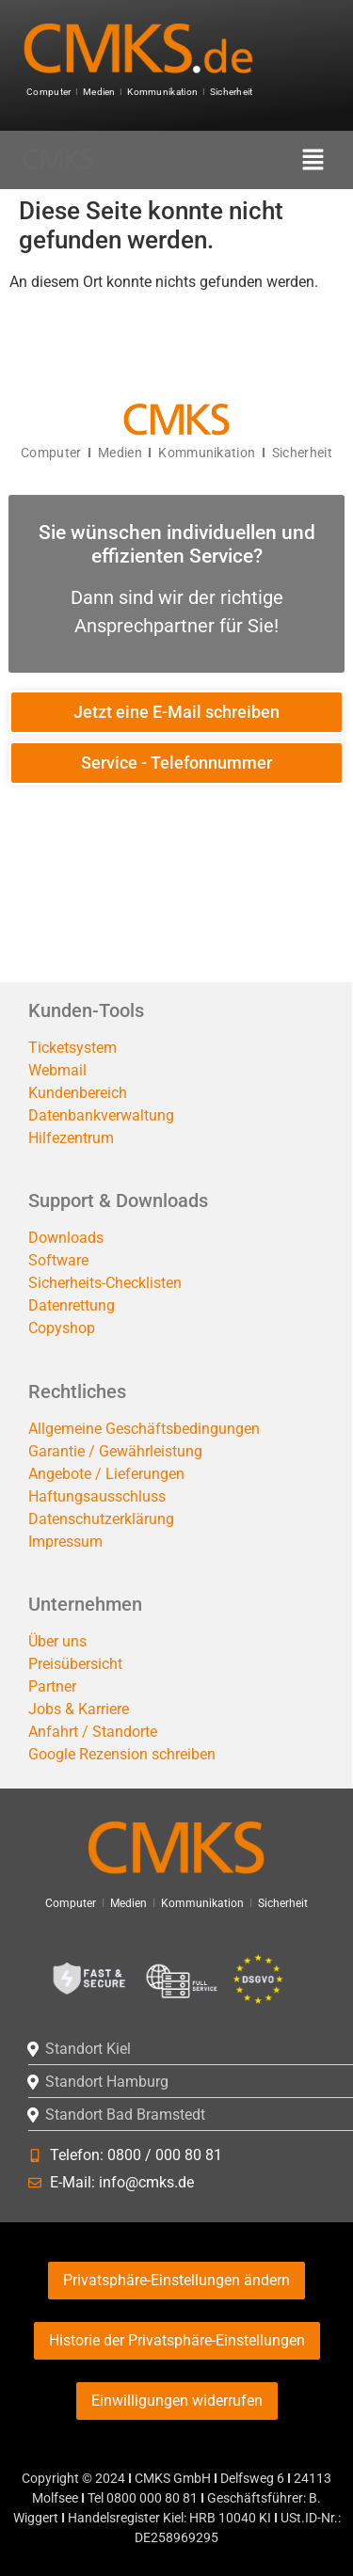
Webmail (57, 1070)
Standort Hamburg (106, 2082)
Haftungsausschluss (97, 1496)
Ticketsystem (72, 1048)
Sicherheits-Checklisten (105, 1283)
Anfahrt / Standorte (92, 1732)
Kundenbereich (77, 1093)
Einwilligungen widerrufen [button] (177, 2400)
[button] (312, 161)
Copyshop (61, 1328)
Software (58, 1260)
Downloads (66, 1238)
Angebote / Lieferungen (106, 1474)
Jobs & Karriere (78, 1709)
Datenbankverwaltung (101, 1115)
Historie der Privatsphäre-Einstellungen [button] (177, 2340)
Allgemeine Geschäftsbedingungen (144, 1429)
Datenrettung (71, 1305)
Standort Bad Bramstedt (125, 2114)
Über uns (57, 1641)
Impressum (65, 1541)
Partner (52, 1686)
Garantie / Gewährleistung (115, 1451)
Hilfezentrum (71, 1138)
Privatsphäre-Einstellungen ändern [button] (176, 2280)
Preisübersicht (75, 1664)
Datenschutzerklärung (101, 1519)
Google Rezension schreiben (122, 1754)
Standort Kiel (88, 2049)
